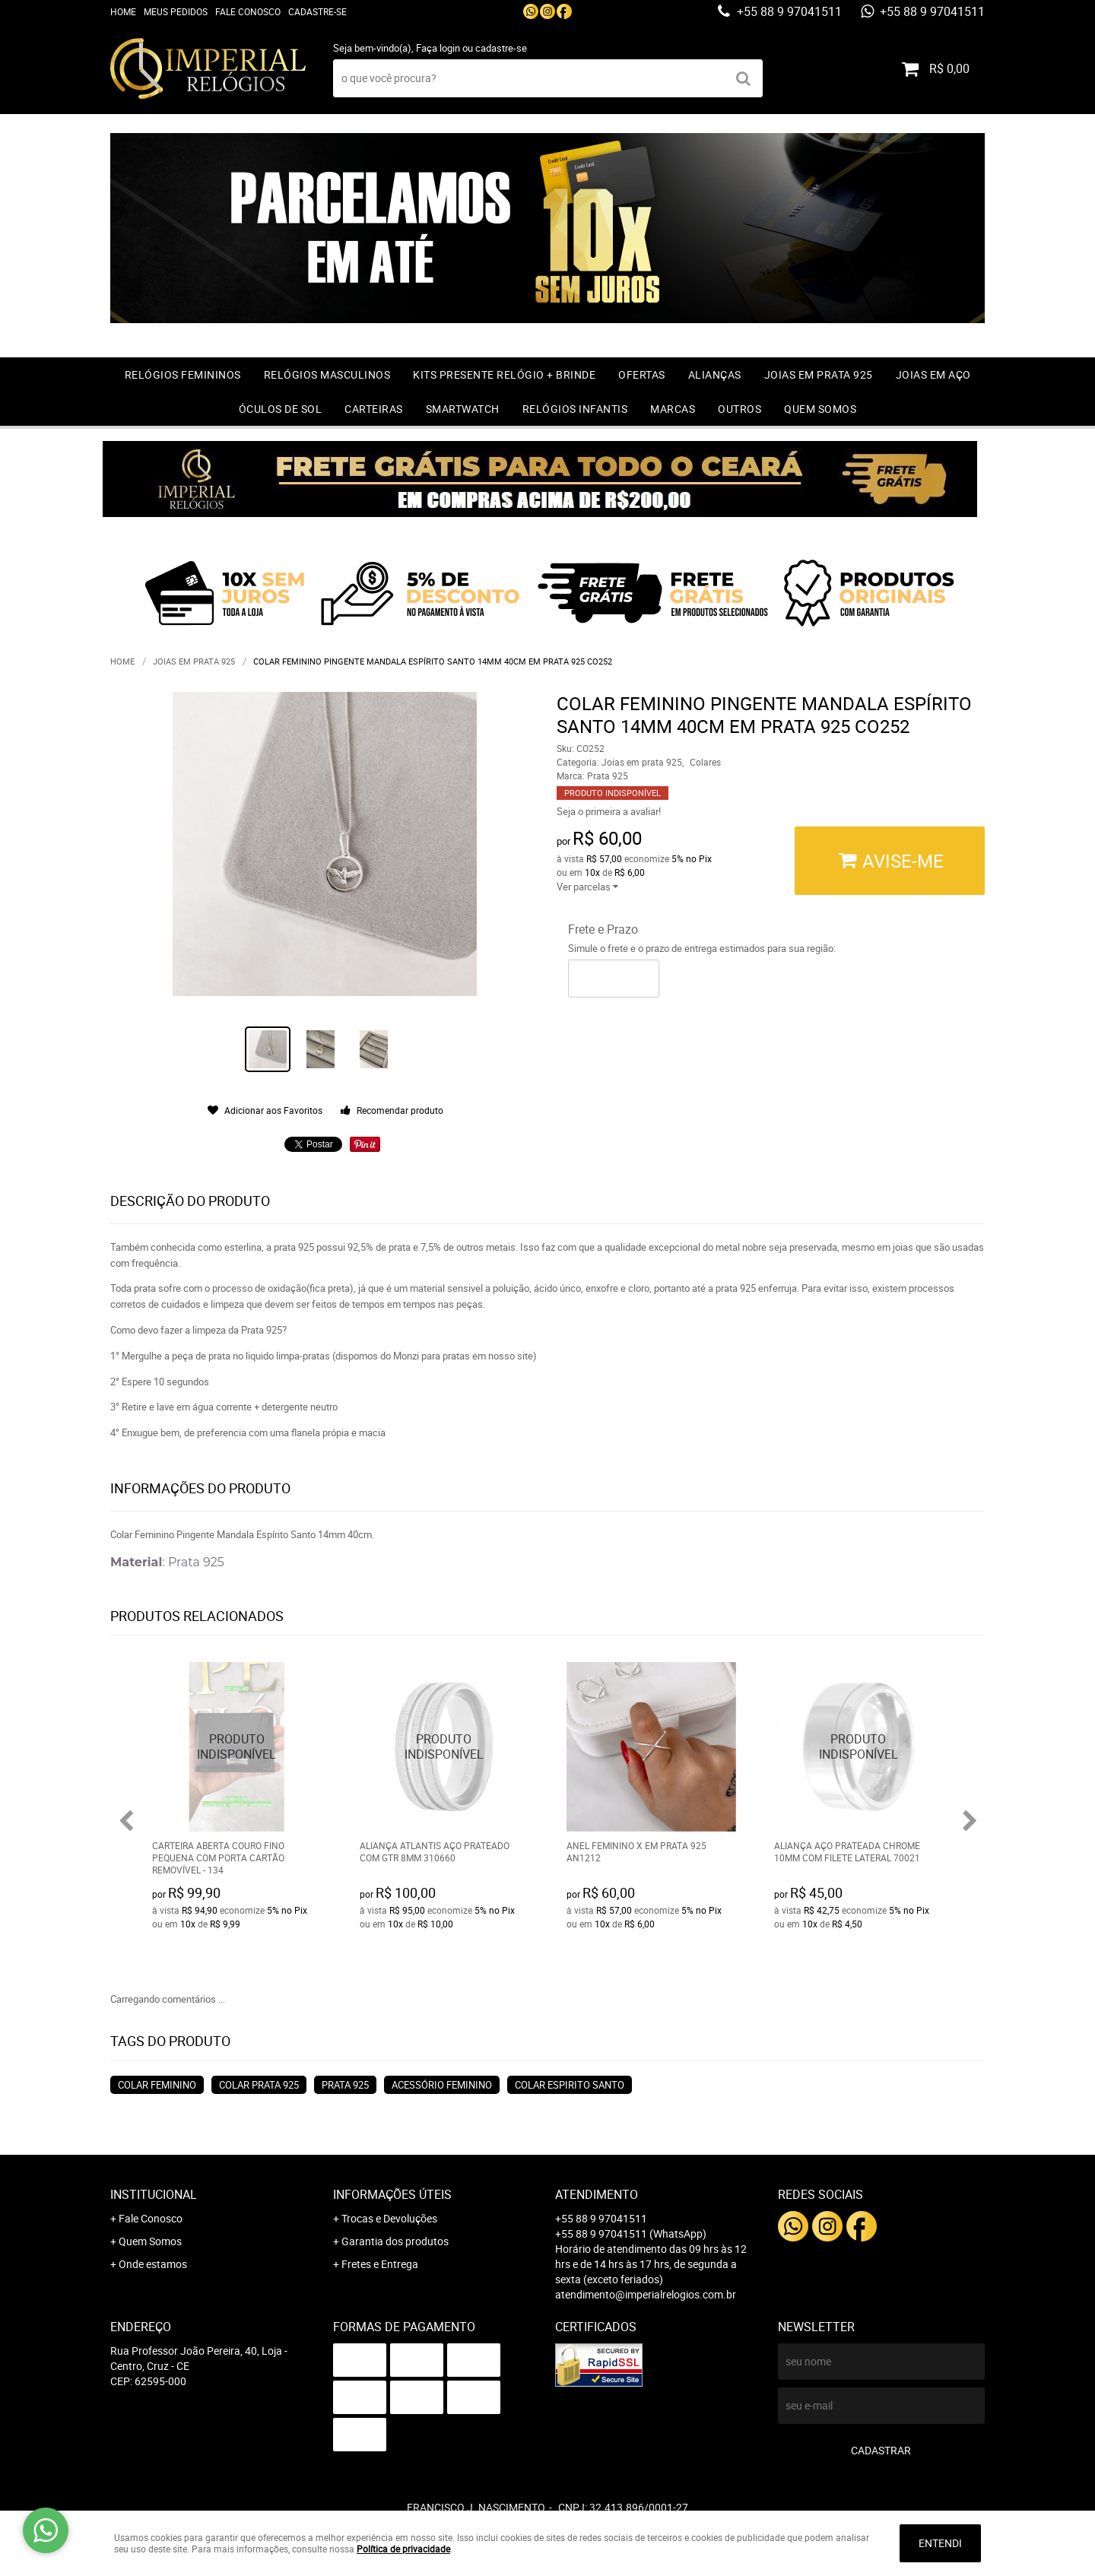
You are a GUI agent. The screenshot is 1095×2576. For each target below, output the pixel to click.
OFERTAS (641, 374)
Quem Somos (820, 408)
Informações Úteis (392, 2194)
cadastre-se (501, 48)
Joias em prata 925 (818, 374)
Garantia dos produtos (395, 2241)
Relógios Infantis (575, 408)
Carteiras (373, 408)
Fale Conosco (248, 11)
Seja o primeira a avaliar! (609, 811)
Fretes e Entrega (379, 2264)
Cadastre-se (317, 11)
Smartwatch (463, 408)
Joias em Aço (933, 374)
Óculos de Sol (280, 408)
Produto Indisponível (237, 1747)
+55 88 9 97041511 (788, 11)
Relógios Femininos (183, 374)
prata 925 (345, 2085)
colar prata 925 (259, 2085)
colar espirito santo (569, 2085)
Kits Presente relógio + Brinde (504, 374)
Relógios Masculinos (327, 374)
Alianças (714, 374)
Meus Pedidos (176, 11)
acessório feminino (442, 2085)
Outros (739, 408)
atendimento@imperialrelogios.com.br (645, 2294)
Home (123, 11)
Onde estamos (153, 2264)
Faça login (438, 48)
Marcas (672, 408)
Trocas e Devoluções (389, 2218)
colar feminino (157, 2085)
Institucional (153, 2194)
